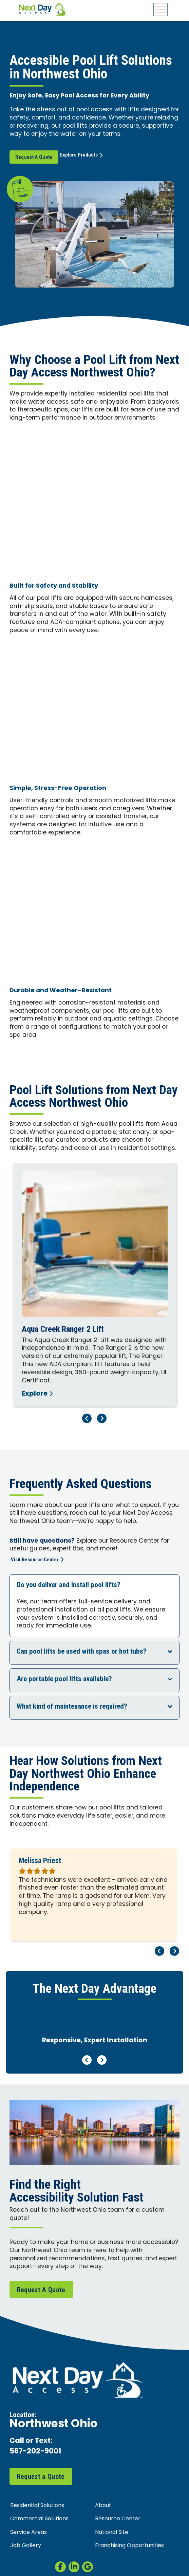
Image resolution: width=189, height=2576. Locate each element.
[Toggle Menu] (160, 9)
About (103, 2505)
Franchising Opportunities (129, 2545)
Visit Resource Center (37, 1560)
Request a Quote (41, 2476)
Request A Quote (34, 157)
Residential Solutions (37, 2505)
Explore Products (86, 157)
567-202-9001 (35, 2452)
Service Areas (28, 2532)
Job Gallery (25, 2545)
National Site (111, 2532)
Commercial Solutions (39, 2519)
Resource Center (117, 2519)
